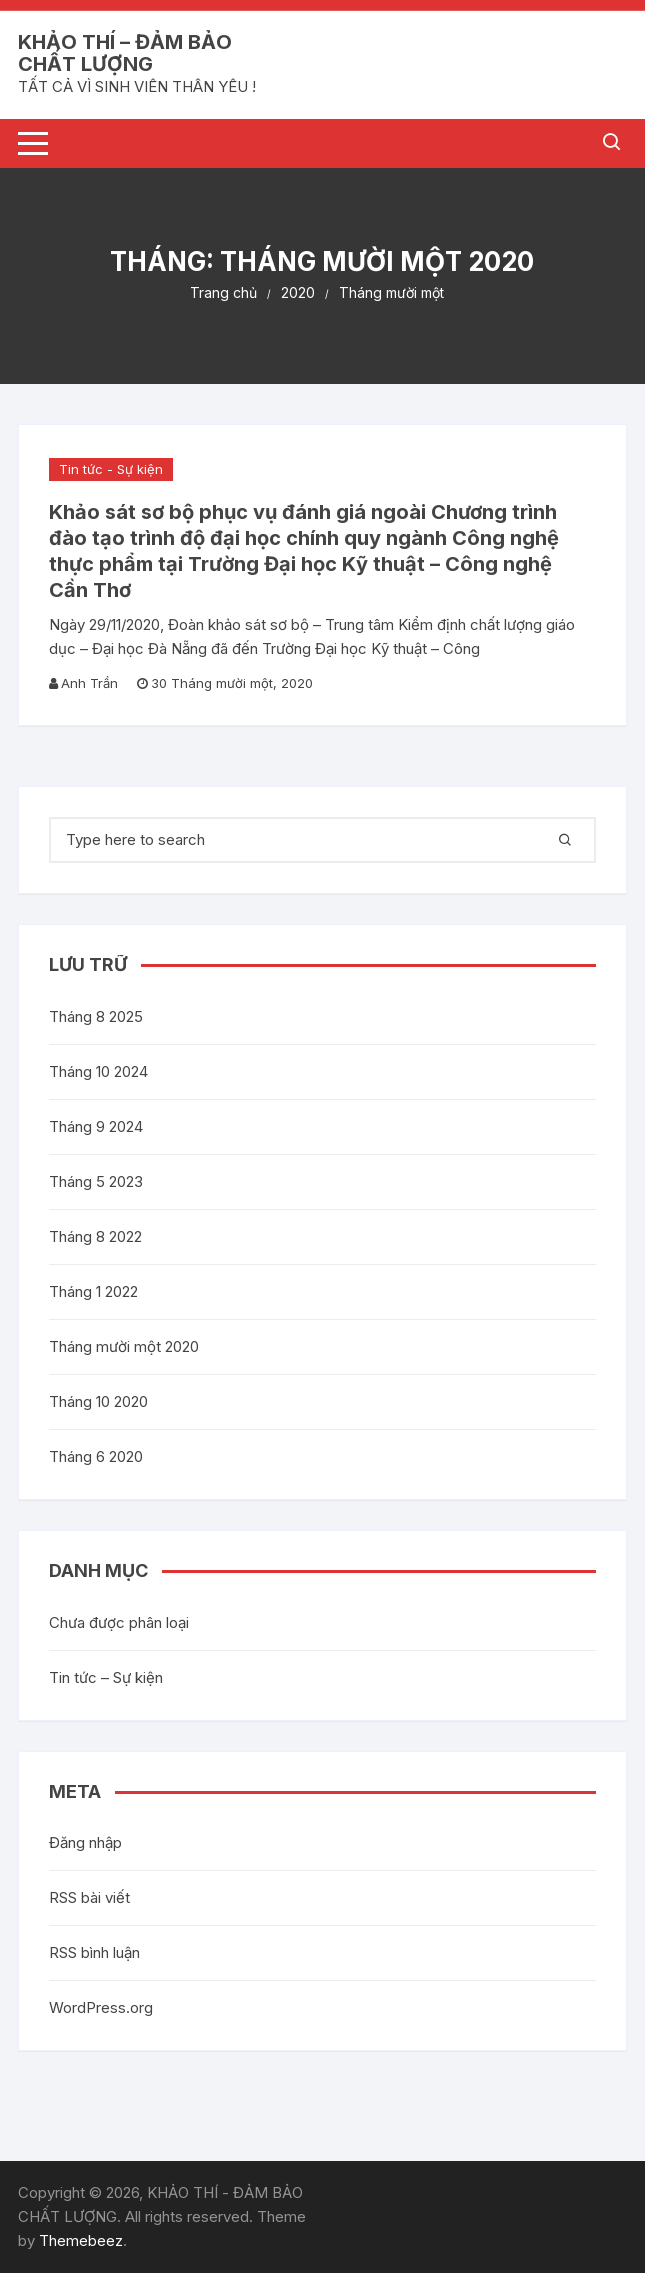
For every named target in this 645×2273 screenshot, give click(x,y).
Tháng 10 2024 (98, 1071)
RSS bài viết (89, 1897)
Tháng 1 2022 (93, 1291)
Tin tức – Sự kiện (106, 1677)
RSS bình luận (94, 1952)
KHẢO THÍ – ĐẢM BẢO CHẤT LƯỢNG (125, 53)
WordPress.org (101, 2007)
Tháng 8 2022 (95, 1236)
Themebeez (81, 2240)
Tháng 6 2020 (96, 1456)
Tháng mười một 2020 (124, 1346)
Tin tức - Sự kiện (111, 469)
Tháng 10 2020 (98, 1401)
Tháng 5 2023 (96, 1181)
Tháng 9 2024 (96, 1126)
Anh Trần (89, 683)
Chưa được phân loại (119, 1622)
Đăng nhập (85, 1842)
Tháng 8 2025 (96, 1016)
